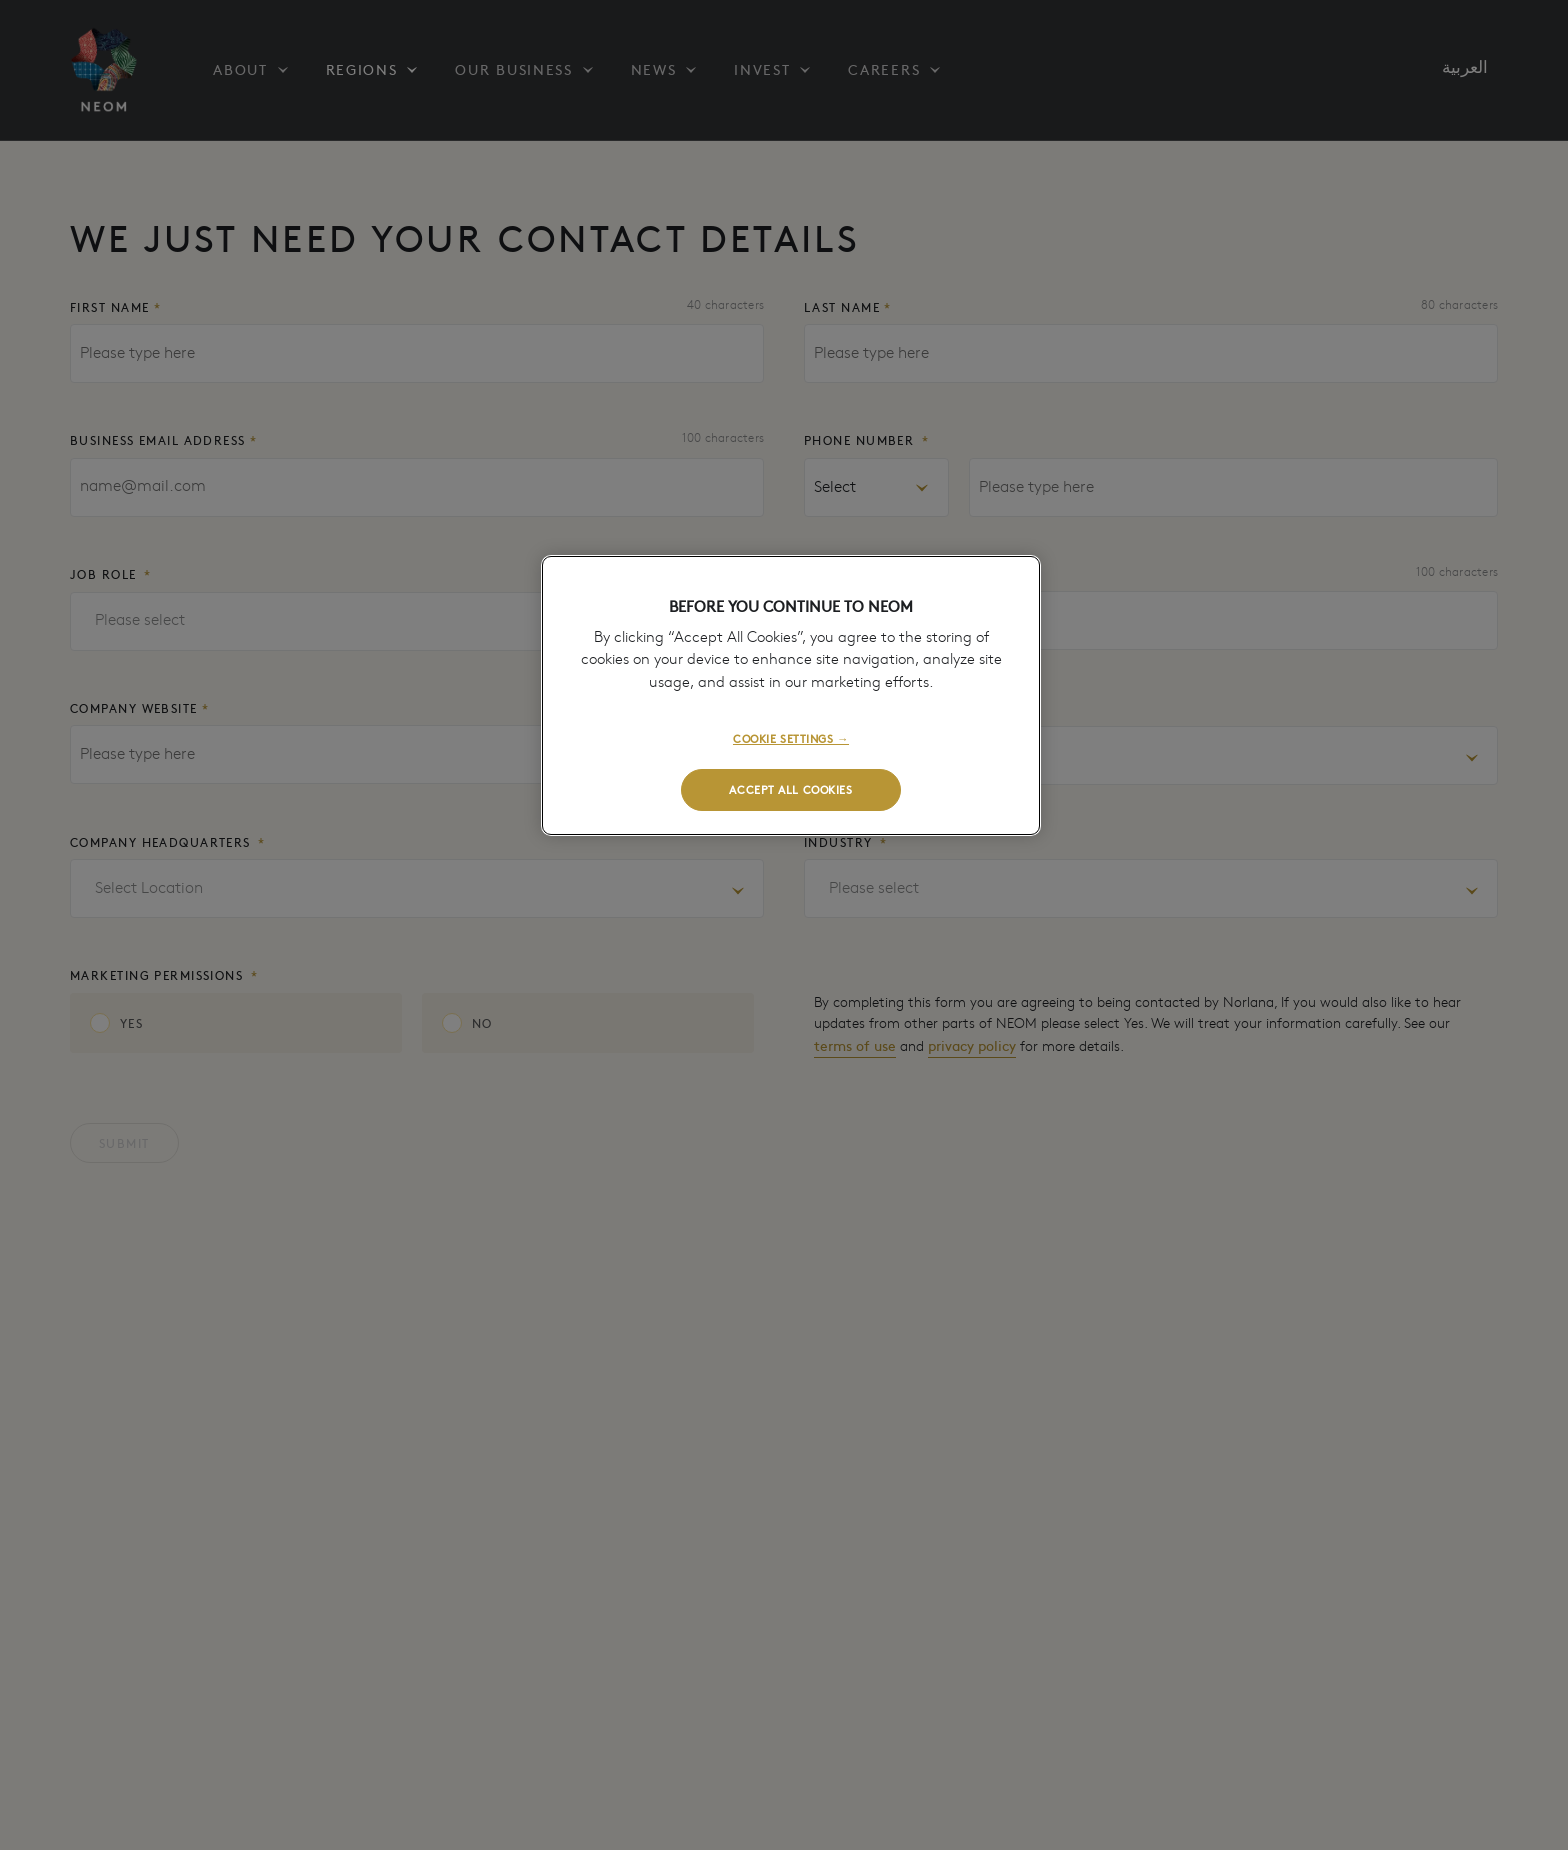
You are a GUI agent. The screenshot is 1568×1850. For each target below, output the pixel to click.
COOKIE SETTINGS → (791, 738)
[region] (791, 695)
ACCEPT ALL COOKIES (790, 789)
